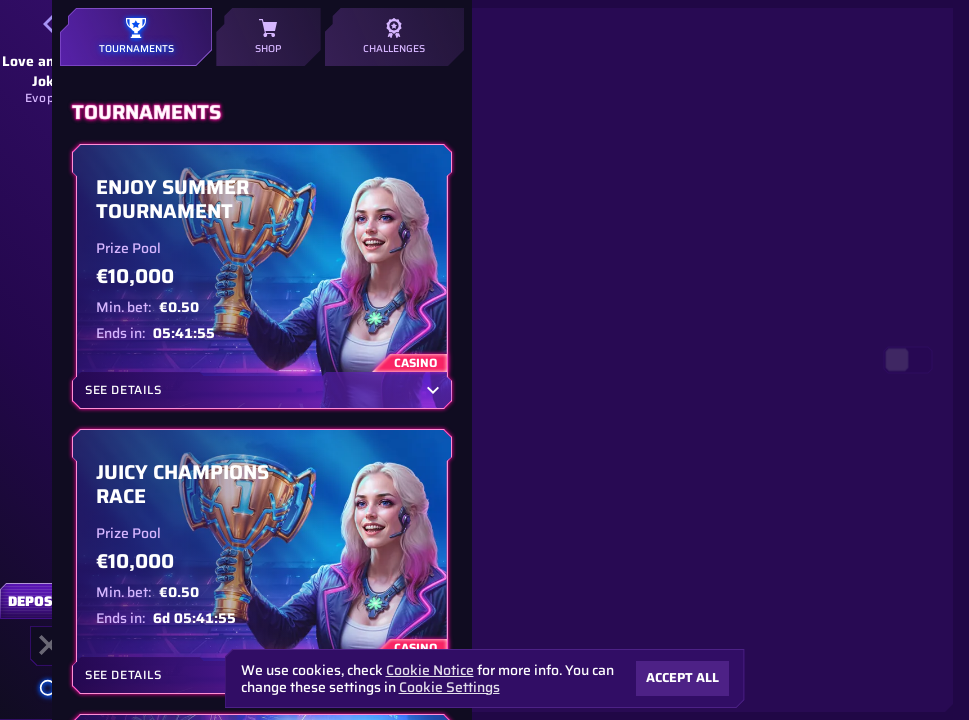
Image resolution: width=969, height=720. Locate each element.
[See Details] (433, 390)
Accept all (682, 677)
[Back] (49, 24)
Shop (268, 37)
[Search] (49, 689)
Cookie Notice (430, 670)
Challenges (394, 37)
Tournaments (136, 37)
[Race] (49, 645)
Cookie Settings (449, 687)
